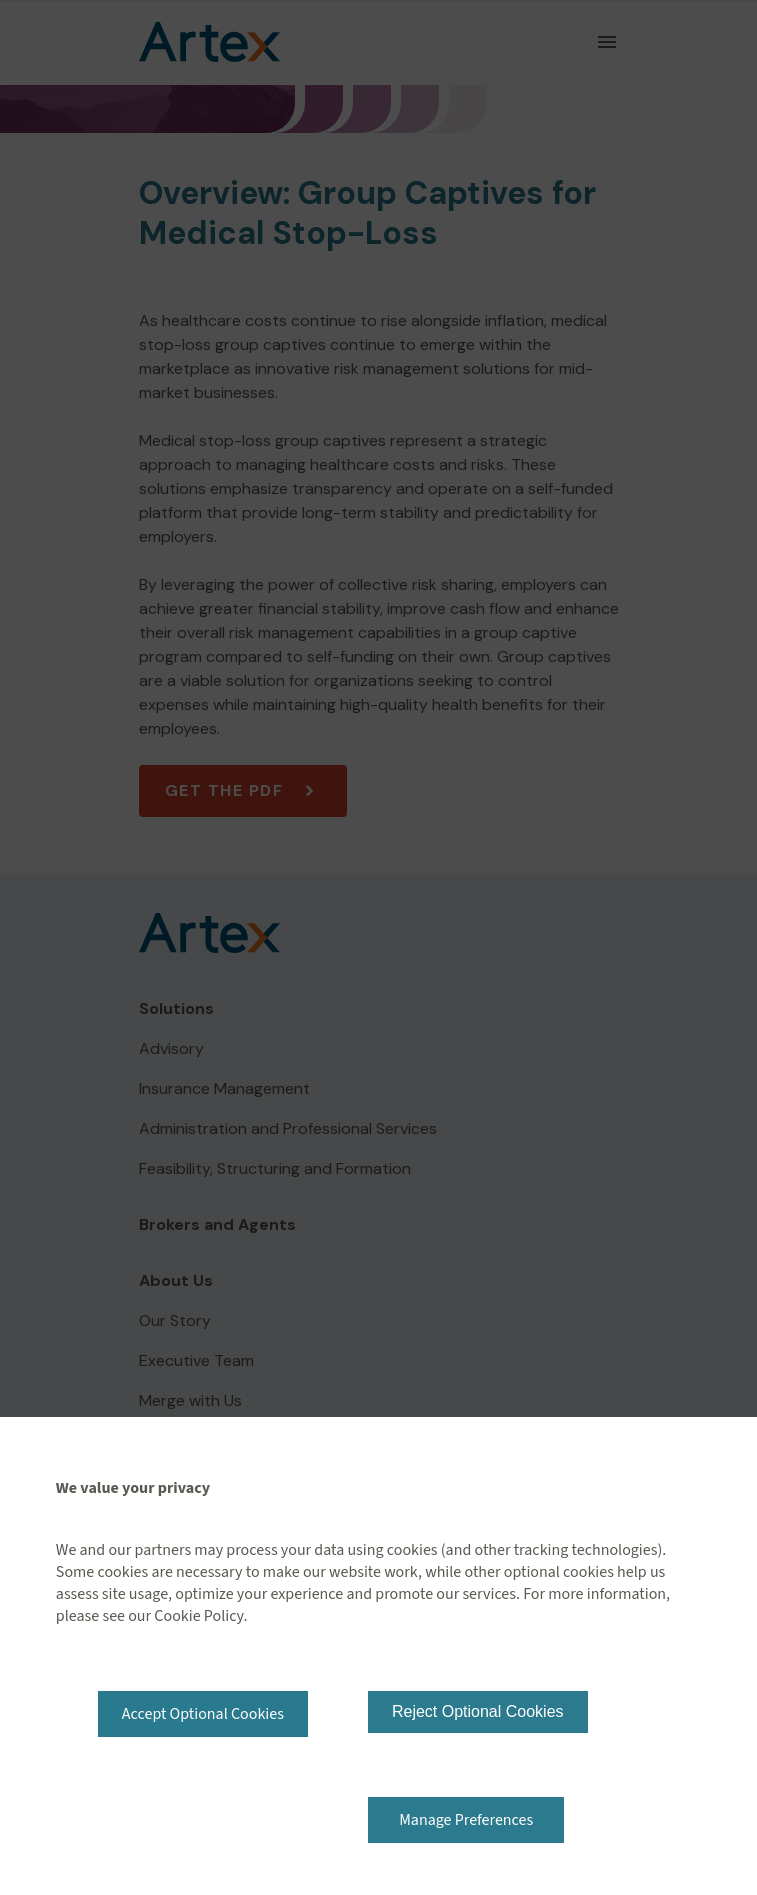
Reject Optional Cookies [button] (478, 1711)
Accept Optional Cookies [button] (203, 1714)
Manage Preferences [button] (466, 1820)
